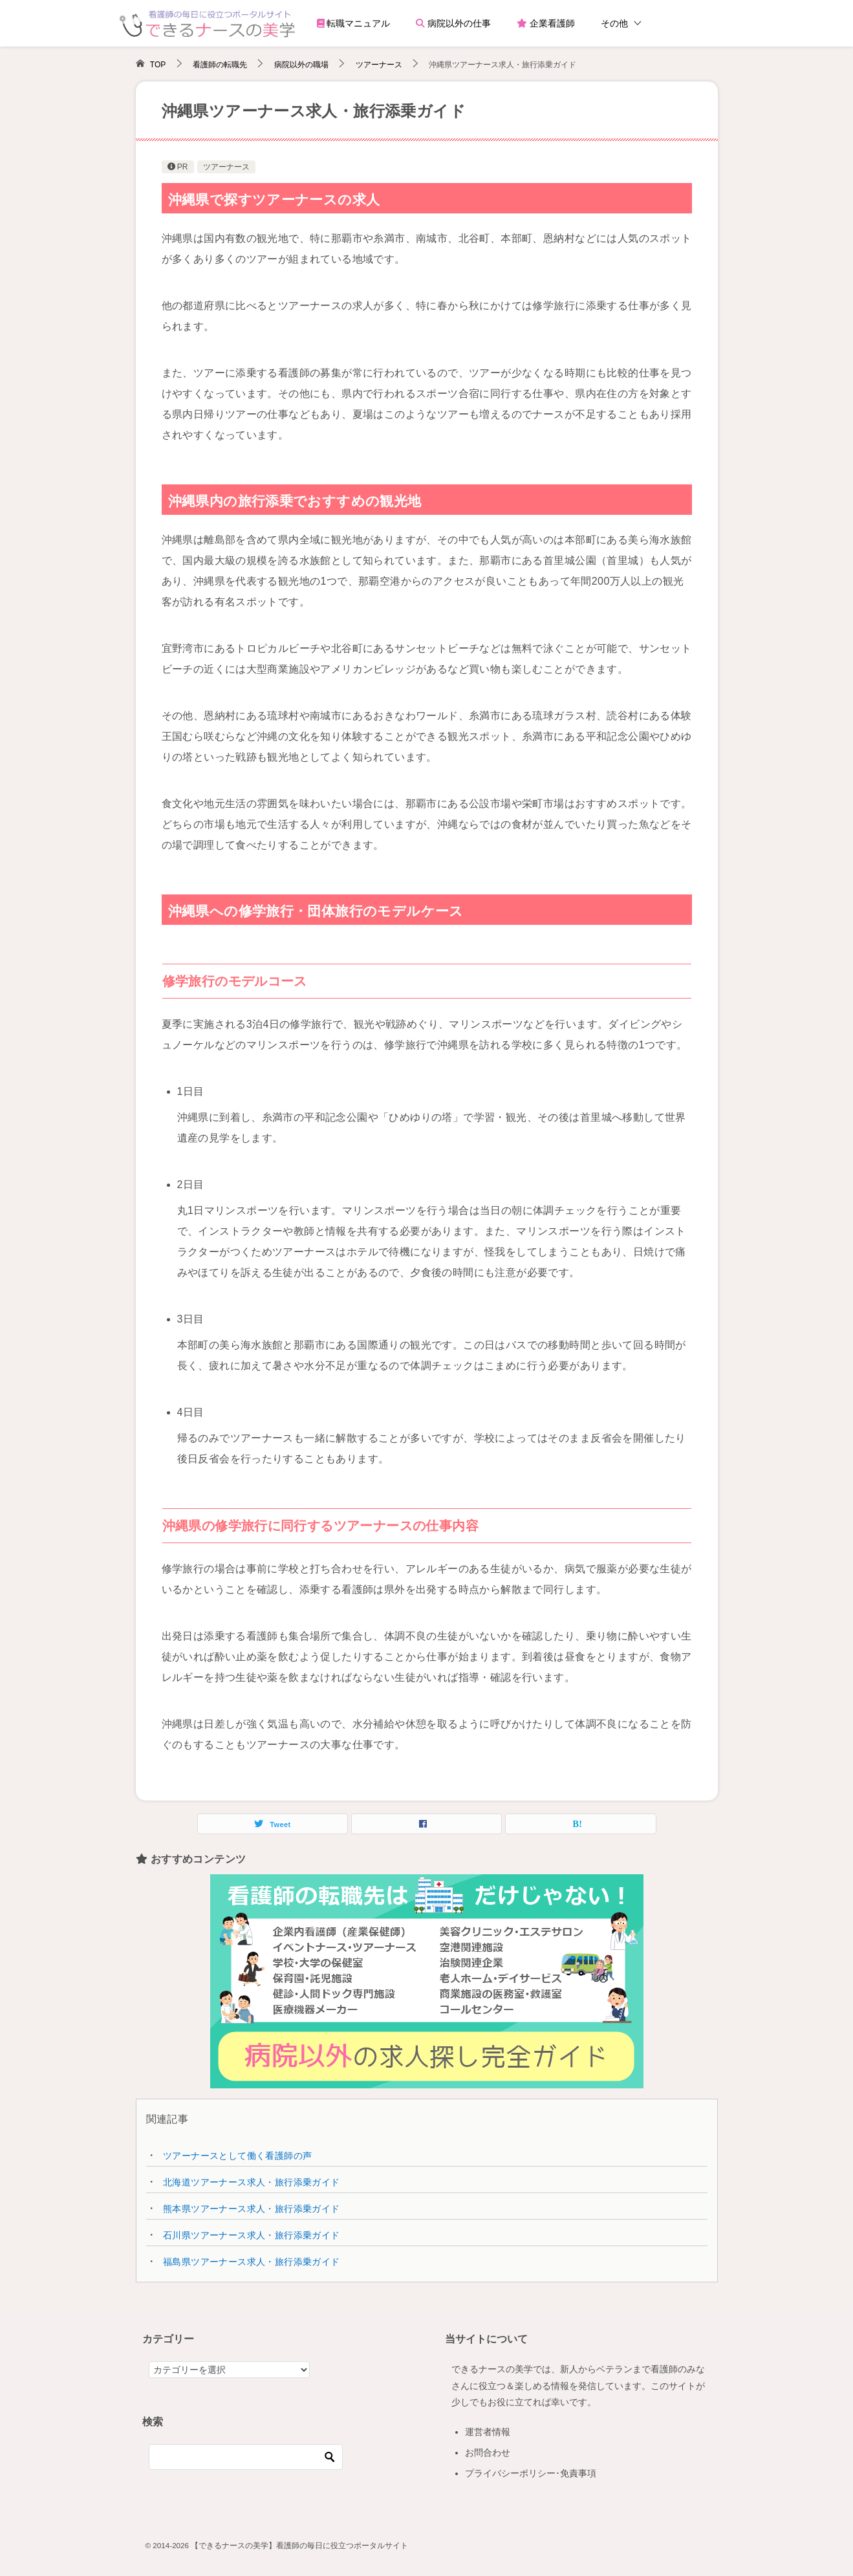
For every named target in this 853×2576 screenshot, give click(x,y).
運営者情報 (487, 2432)
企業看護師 (546, 23)
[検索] (246, 2457)
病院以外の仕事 (453, 23)
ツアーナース (226, 166)
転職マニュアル (354, 23)
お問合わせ (487, 2452)
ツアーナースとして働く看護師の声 (237, 2155)
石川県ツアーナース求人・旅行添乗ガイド (251, 2235)
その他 (614, 23)
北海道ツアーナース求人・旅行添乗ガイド (251, 2182)
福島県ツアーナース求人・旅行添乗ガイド (251, 2262)
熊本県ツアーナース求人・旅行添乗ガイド (251, 2208)
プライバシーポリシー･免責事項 (530, 2473)
